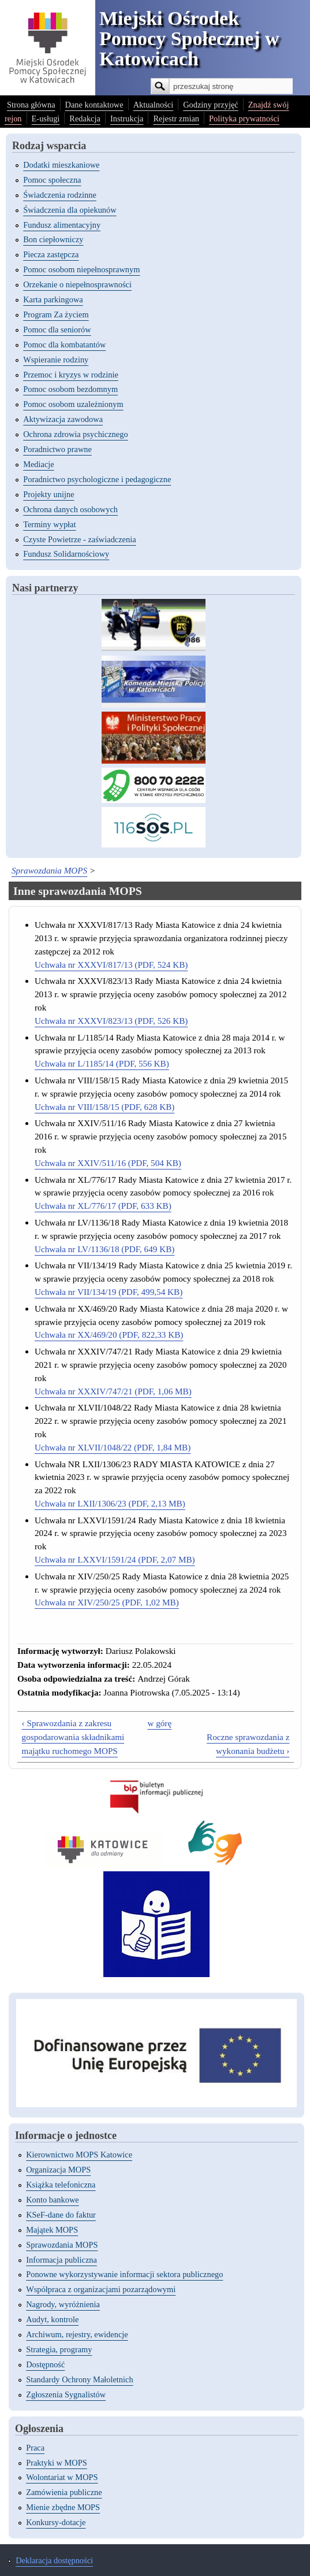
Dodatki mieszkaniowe (61, 164)
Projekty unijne (48, 494)
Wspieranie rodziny (55, 359)
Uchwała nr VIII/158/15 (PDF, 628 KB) (104, 1107)
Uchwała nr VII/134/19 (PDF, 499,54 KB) (108, 1292)
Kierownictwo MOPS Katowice (79, 2154)
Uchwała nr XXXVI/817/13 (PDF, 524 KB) (111, 964)
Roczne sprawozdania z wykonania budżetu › (248, 1744)
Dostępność (45, 2364)
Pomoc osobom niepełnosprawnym (81, 269)
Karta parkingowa (53, 299)
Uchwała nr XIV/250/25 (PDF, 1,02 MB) (107, 1602)
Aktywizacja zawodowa (63, 419)
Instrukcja (127, 118)
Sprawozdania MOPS (49, 870)
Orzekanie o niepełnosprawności (77, 284)
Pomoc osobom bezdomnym (70, 389)
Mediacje (38, 464)
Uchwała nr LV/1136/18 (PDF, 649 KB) (104, 1249)
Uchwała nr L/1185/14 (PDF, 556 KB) (102, 1063)
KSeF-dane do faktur (61, 2214)
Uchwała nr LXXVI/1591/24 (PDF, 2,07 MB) (115, 1559)
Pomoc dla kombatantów (64, 344)
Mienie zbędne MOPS (63, 2507)
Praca (35, 2447)
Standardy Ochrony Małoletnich (79, 2379)
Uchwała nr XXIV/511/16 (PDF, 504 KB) (108, 1163)
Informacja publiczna (61, 2259)
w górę (159, 1723)
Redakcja (84, 118)
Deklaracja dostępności (54, 2560)
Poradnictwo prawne (57, 449)
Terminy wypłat (49, 524)
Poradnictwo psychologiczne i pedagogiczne (97, 479)
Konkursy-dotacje (55, 2522)
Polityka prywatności (244, 118)
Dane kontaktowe (94, 104)
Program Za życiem (55, 314)
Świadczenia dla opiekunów (69, 209)
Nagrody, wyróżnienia (63, 2304)
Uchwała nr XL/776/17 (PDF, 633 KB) (103, 1206)
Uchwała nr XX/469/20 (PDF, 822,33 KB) (109, 1334)
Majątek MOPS (52, 2229)
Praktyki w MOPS (56, 2462)
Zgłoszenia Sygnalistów (66, 2394)
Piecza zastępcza (51, 254)
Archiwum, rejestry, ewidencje (77, 2334)
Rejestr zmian (176, 118)
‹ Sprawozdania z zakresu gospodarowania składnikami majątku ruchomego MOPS (73, 1737)
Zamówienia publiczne (64, 2492)
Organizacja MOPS (58, 2169)
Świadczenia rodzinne (59, 194)
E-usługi (46, 118)
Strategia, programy (59, 2349)
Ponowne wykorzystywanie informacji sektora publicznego (124, 2274)
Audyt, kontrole (52, 2319)
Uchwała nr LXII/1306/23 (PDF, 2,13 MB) (110, 1503)
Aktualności (153, 104)
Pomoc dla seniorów (57, 329)
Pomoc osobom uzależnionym (73, 404)
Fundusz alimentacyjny (61, 225)
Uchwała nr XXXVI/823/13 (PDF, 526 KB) (111, 1021)
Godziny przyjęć (210, 104)
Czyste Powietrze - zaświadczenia (79, 539)
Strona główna (31, 104)
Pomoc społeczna (52, 179)
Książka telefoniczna (60, 2184)
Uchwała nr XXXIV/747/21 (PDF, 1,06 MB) (113, 1391)
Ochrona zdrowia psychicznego (75, 434)
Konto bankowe (52, 2199)
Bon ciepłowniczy (53, 239)
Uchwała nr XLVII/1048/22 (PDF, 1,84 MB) (113, 1447)
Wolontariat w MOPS (62, 2477)
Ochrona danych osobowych (70, 509)
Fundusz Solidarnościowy (66, 553)
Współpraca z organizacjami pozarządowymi (100, 2289)
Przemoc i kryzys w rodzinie (70, 374)
